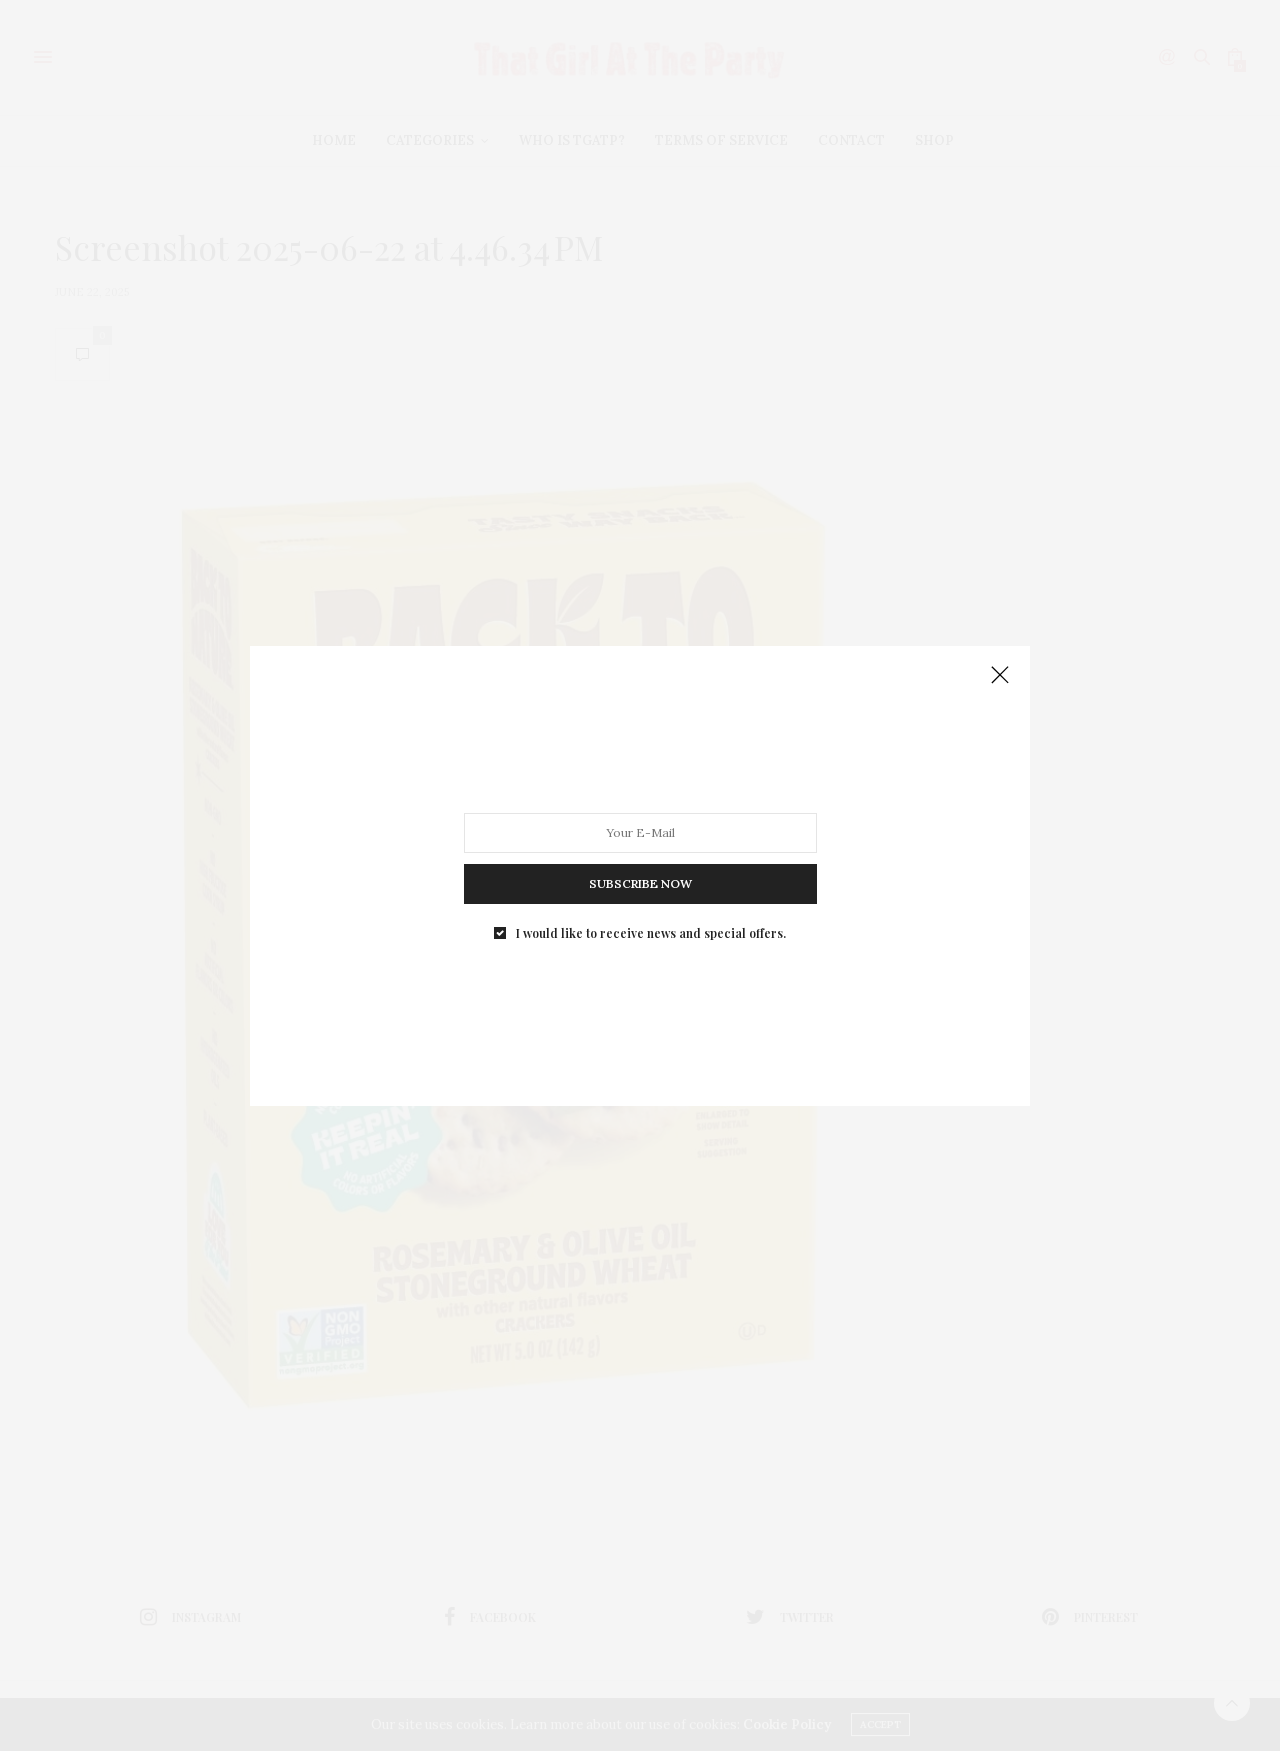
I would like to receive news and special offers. (650, 924)
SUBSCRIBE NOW (640, 878)
